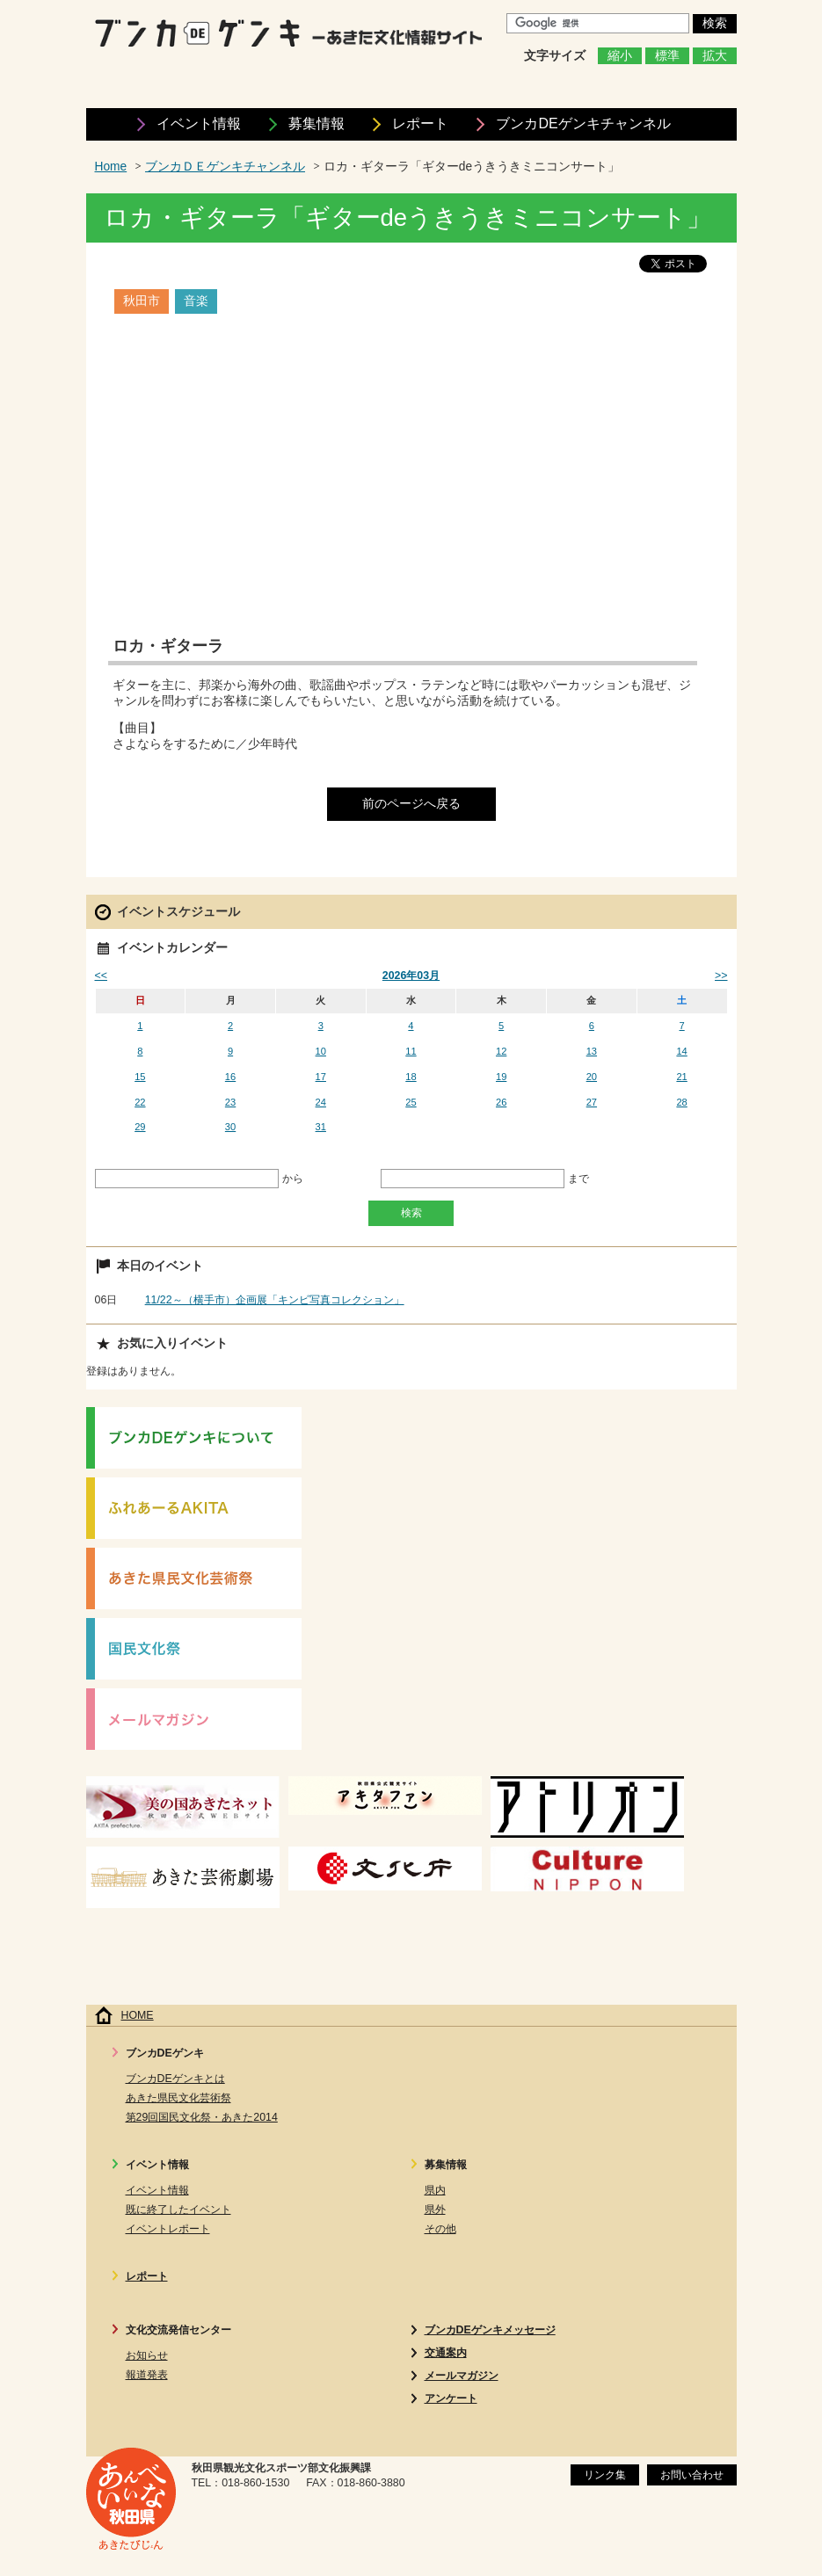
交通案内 (446, 2353)
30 (230, 1126)
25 (410, 1102)
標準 (667, 55)
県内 (435, 2190)
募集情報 (316, 123)
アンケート (451, 2398)
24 (321, 1102)
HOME (137, 2015)
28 (681, 1102)
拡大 (714, 55)
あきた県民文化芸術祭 (178, 2098)
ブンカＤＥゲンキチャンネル (225, 166)
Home (111, 166)
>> (721, 975)
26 (501, 1102)
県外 (435, 2209)
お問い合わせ (692, 2475)
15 (140, 1076)
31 (321, 1126)
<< (101, 975)
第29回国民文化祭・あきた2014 (202, 2117)
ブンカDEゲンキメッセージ (490, 2330)
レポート (420, 123)
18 (410, 1076)
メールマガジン (461, 2375)
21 (681, 1076)
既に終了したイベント (178, 2209)
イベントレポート (168, 2229)
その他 (440, 2229)
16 (230, 1076)
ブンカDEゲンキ (583, 123)
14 (681, 1051)
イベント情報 (198, 123)
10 (321, 1051)
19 (501, 1076)
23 (230, 1102)
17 (321, 1076)
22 (140, 1102)
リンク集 (605, 2475)
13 (591, 1051)
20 (591, 1076)
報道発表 (147, 2375)
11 (410, 1051)
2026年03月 (411, 975)
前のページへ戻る (411, 803)
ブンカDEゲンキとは (175, 2078)
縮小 (619, 55)
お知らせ (147, 2355)
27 (591, 1102)
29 (140, 1126)
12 (501, 1051)
